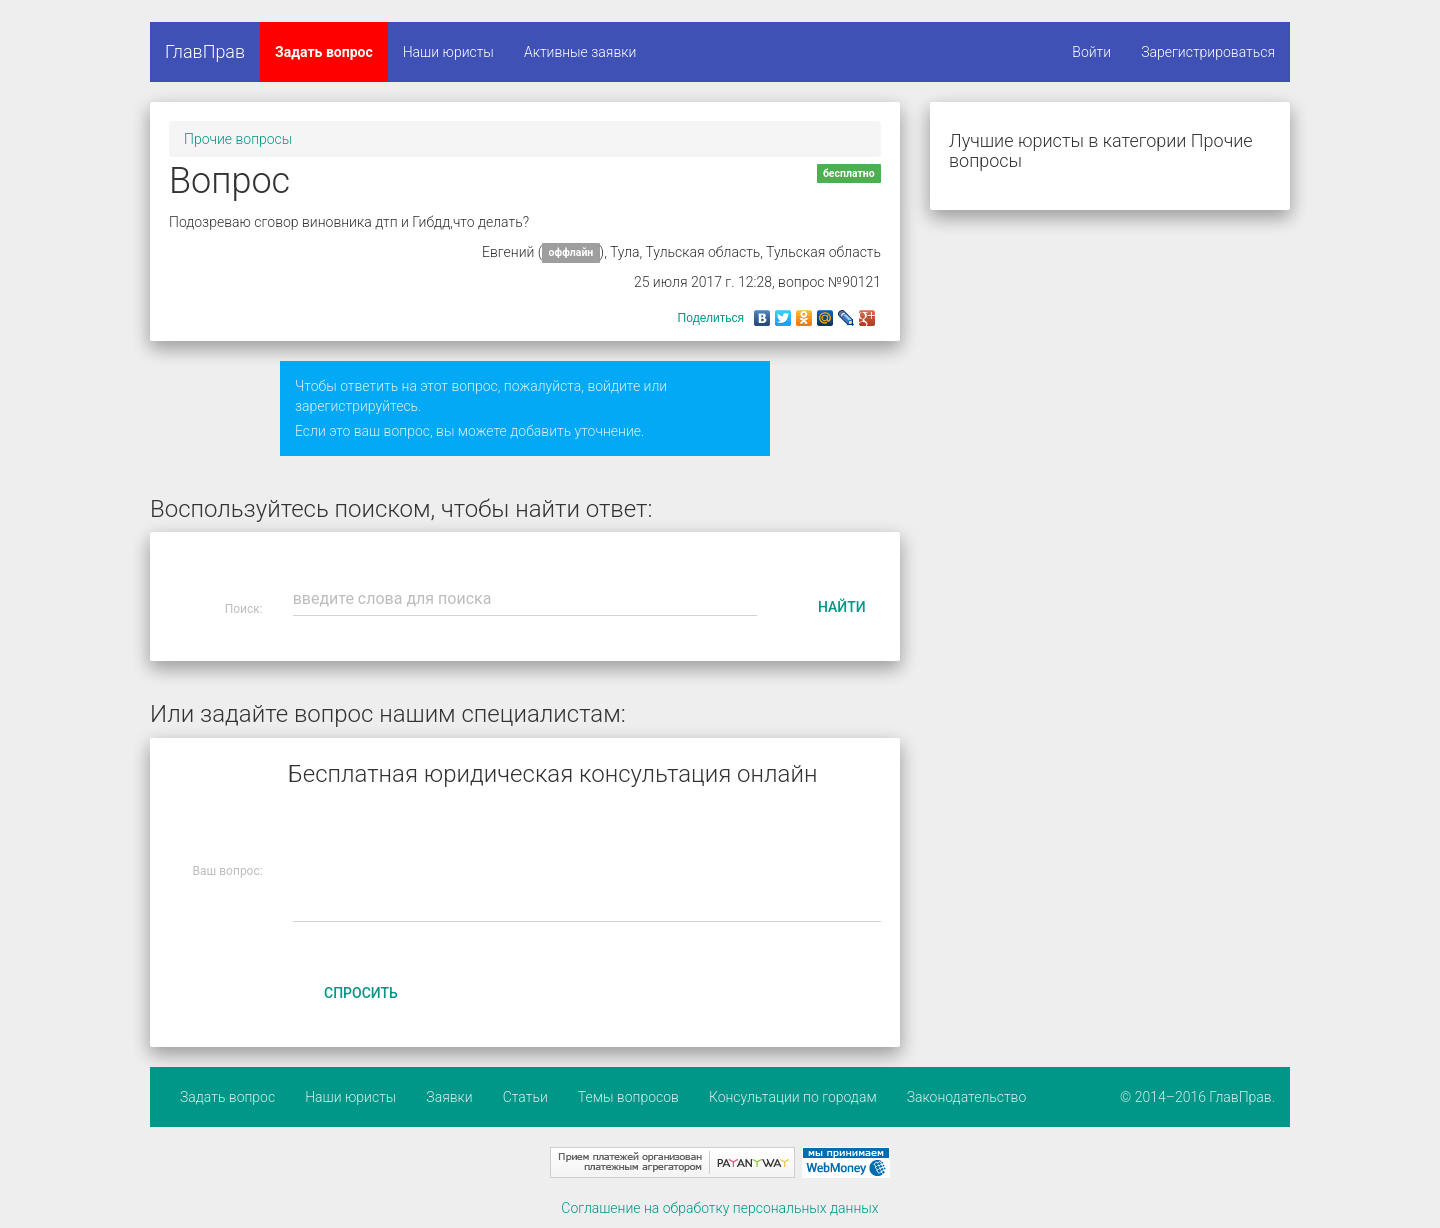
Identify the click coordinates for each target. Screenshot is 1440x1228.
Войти (1091, 52)
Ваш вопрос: (228, 871)
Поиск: (244, 609)
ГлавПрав (205, 51)
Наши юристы (448, 52)
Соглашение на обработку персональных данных (719, 1208)
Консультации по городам (793, 1097)
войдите (613, 386)
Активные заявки (580, 52)
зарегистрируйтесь (356, 406)
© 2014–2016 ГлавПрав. (1197, 1097)
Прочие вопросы (238, 139)
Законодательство (967, 1097)
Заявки (449, 1097)
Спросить (361, 993)
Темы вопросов (628, 1097)
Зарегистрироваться (1208, 52)
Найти (842, 607)
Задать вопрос (324, 52)
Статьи (525, 1097)
